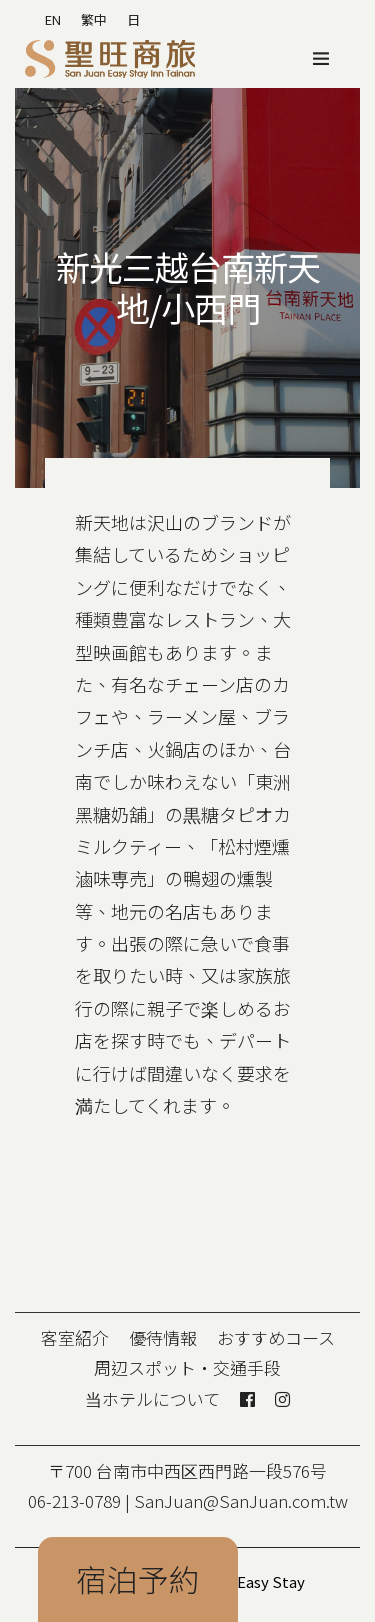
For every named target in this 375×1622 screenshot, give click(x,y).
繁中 (94, 19)
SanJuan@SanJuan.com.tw (241, 1500)
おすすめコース (276, 1337)
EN (53, 19)
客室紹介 (75, 1337)
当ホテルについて (152, 1398)
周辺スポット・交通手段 (187, 1367)
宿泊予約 (138, 1579)
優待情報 (163, 1337)
